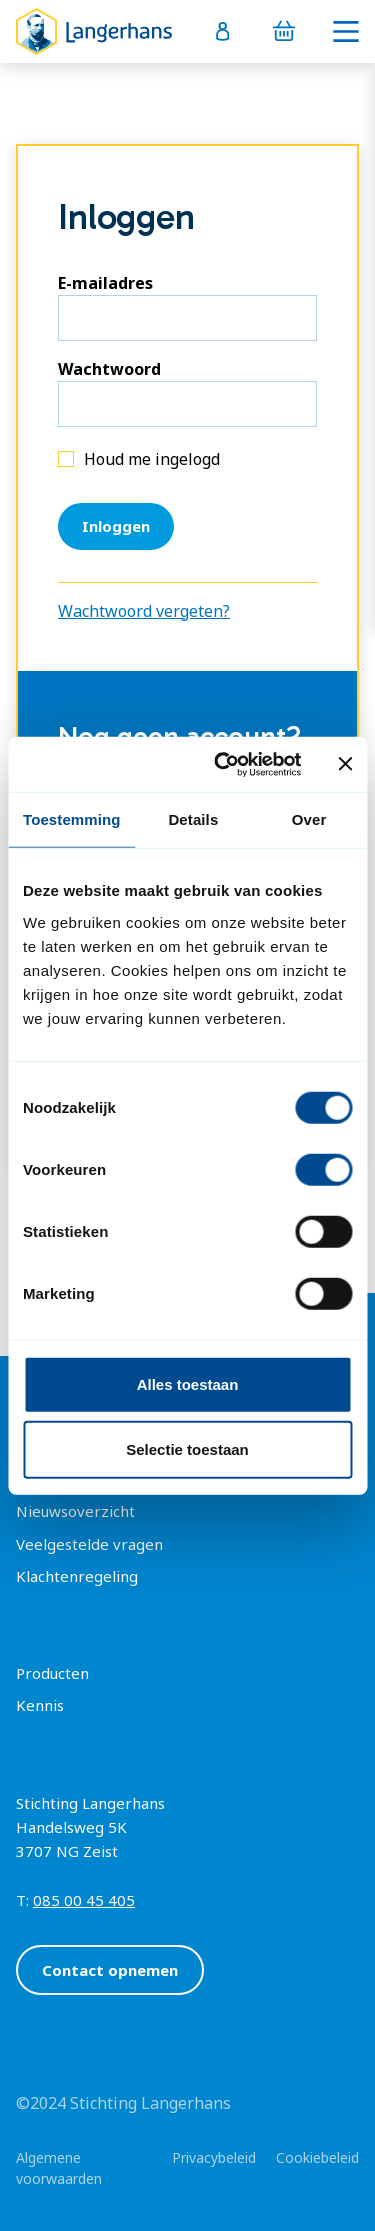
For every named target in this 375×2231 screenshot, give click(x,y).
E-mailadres (105, 283)
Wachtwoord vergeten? (144, 611)
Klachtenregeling (77, 1576)
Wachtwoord (109, 369)
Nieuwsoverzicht (75, 1511)
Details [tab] (193, 819)
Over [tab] (309, 819)
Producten (52, 1673)
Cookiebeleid (317, 2157)
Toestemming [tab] (72, 819)
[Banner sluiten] (345, 764)
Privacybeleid (214, 2157)
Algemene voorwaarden (59, 2168)
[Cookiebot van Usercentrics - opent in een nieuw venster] (223, 764)
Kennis (40, 1705)
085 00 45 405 (84, 1900)
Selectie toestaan (187, 1449)
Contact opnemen (110, 1970)
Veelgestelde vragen (89, 1544)
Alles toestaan (188, 1383)
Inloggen (116, 526)
